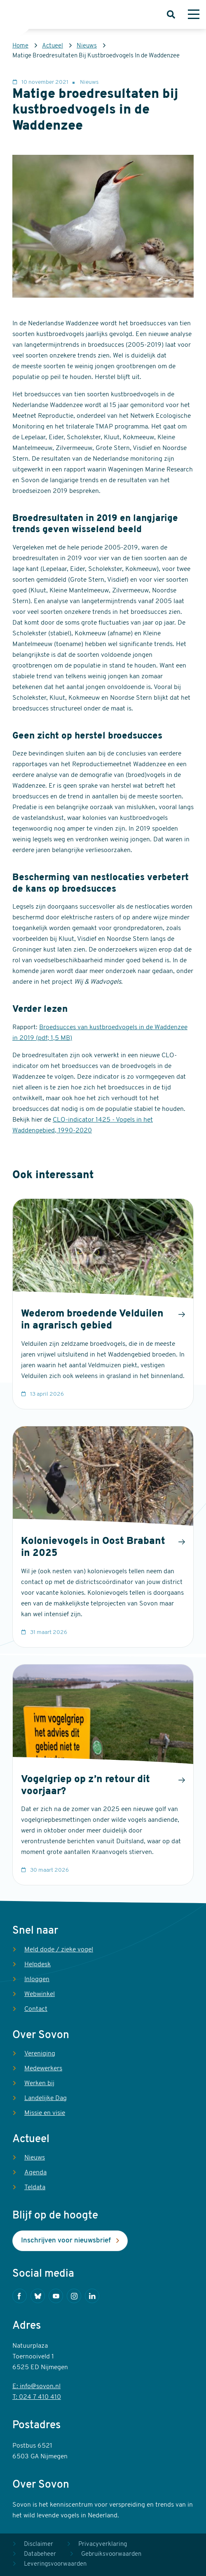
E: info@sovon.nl (36, 2386)
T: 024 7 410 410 (36, 2397)
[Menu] (193, 14)
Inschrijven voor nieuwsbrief (66, 2240)
